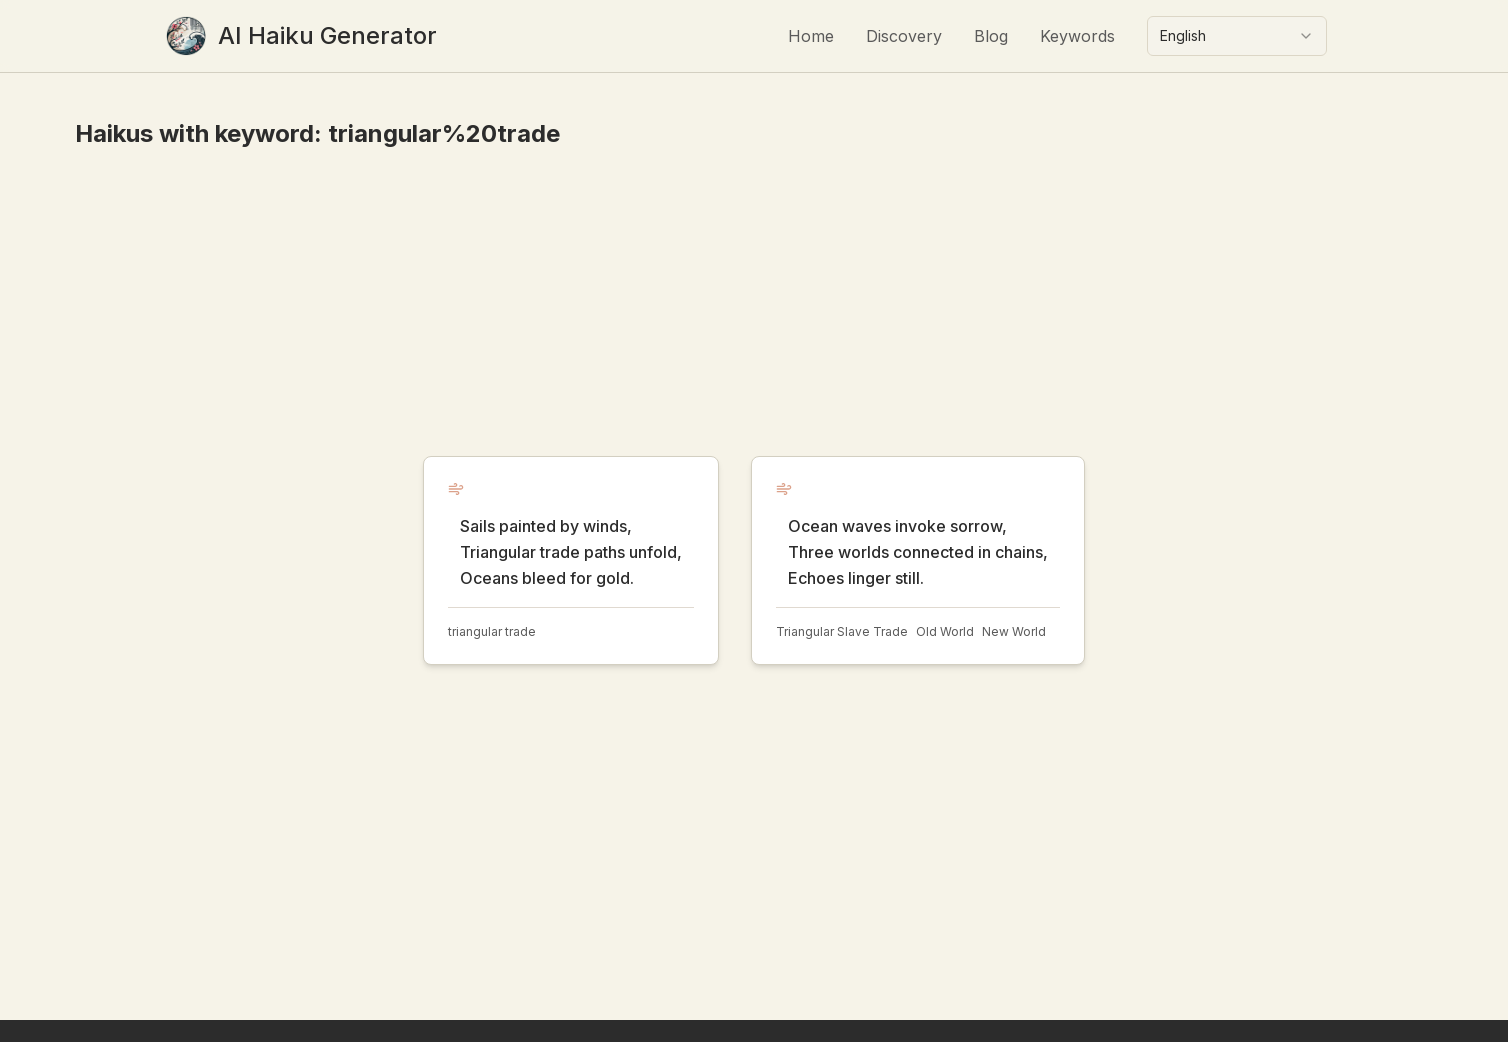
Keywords (1077, 36)
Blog (991, 36)
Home (811, 36)
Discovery (904, 36)
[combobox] (1237, 36)
